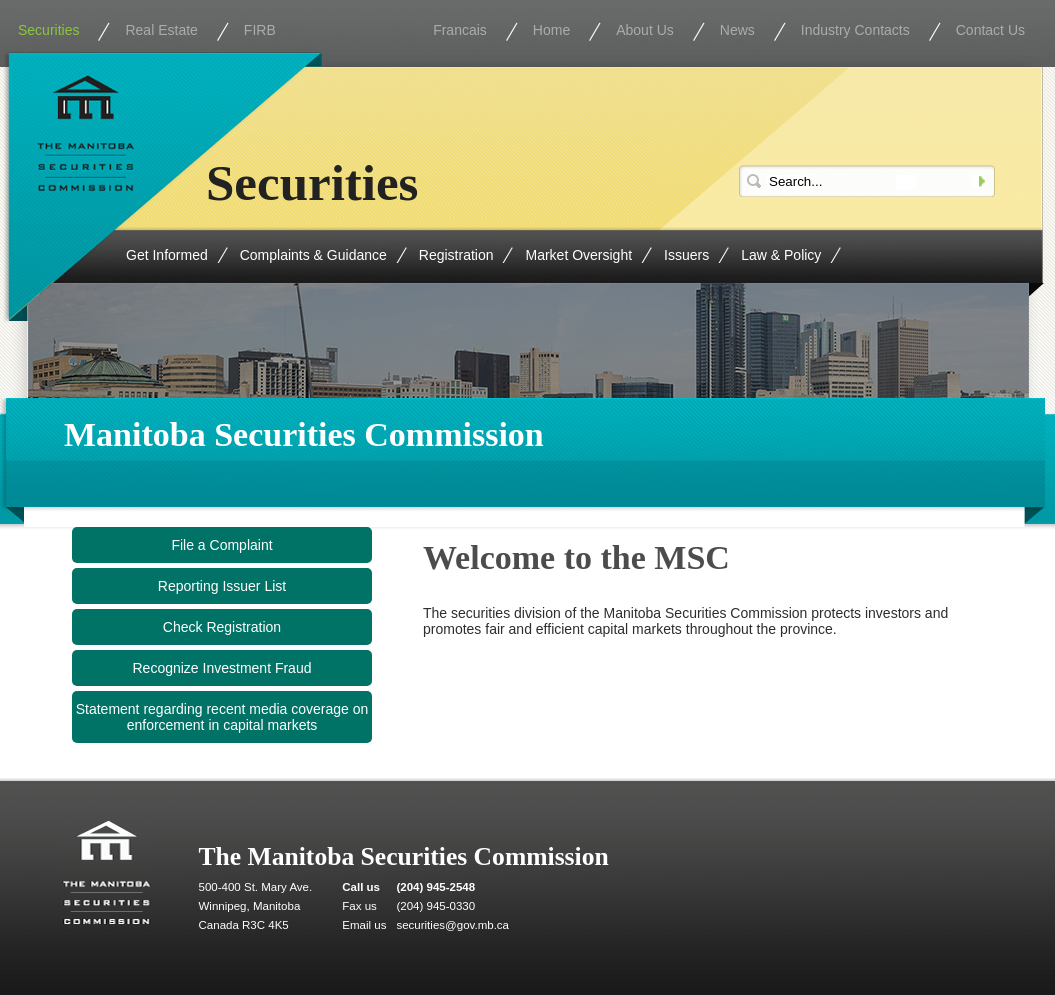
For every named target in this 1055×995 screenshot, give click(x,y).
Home (551, 30)
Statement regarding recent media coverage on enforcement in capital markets (222, 717)
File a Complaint (221, 545)
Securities (48, 30)
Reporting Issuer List (222, 586)
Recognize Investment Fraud (222, 668)
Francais (460, 30)
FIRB (260, 30)
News (737, 30)
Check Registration (222, 627)
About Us (645, 30)
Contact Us (990, 30)
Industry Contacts (855, 30)
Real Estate (161, 30)
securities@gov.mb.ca (452, 925)
